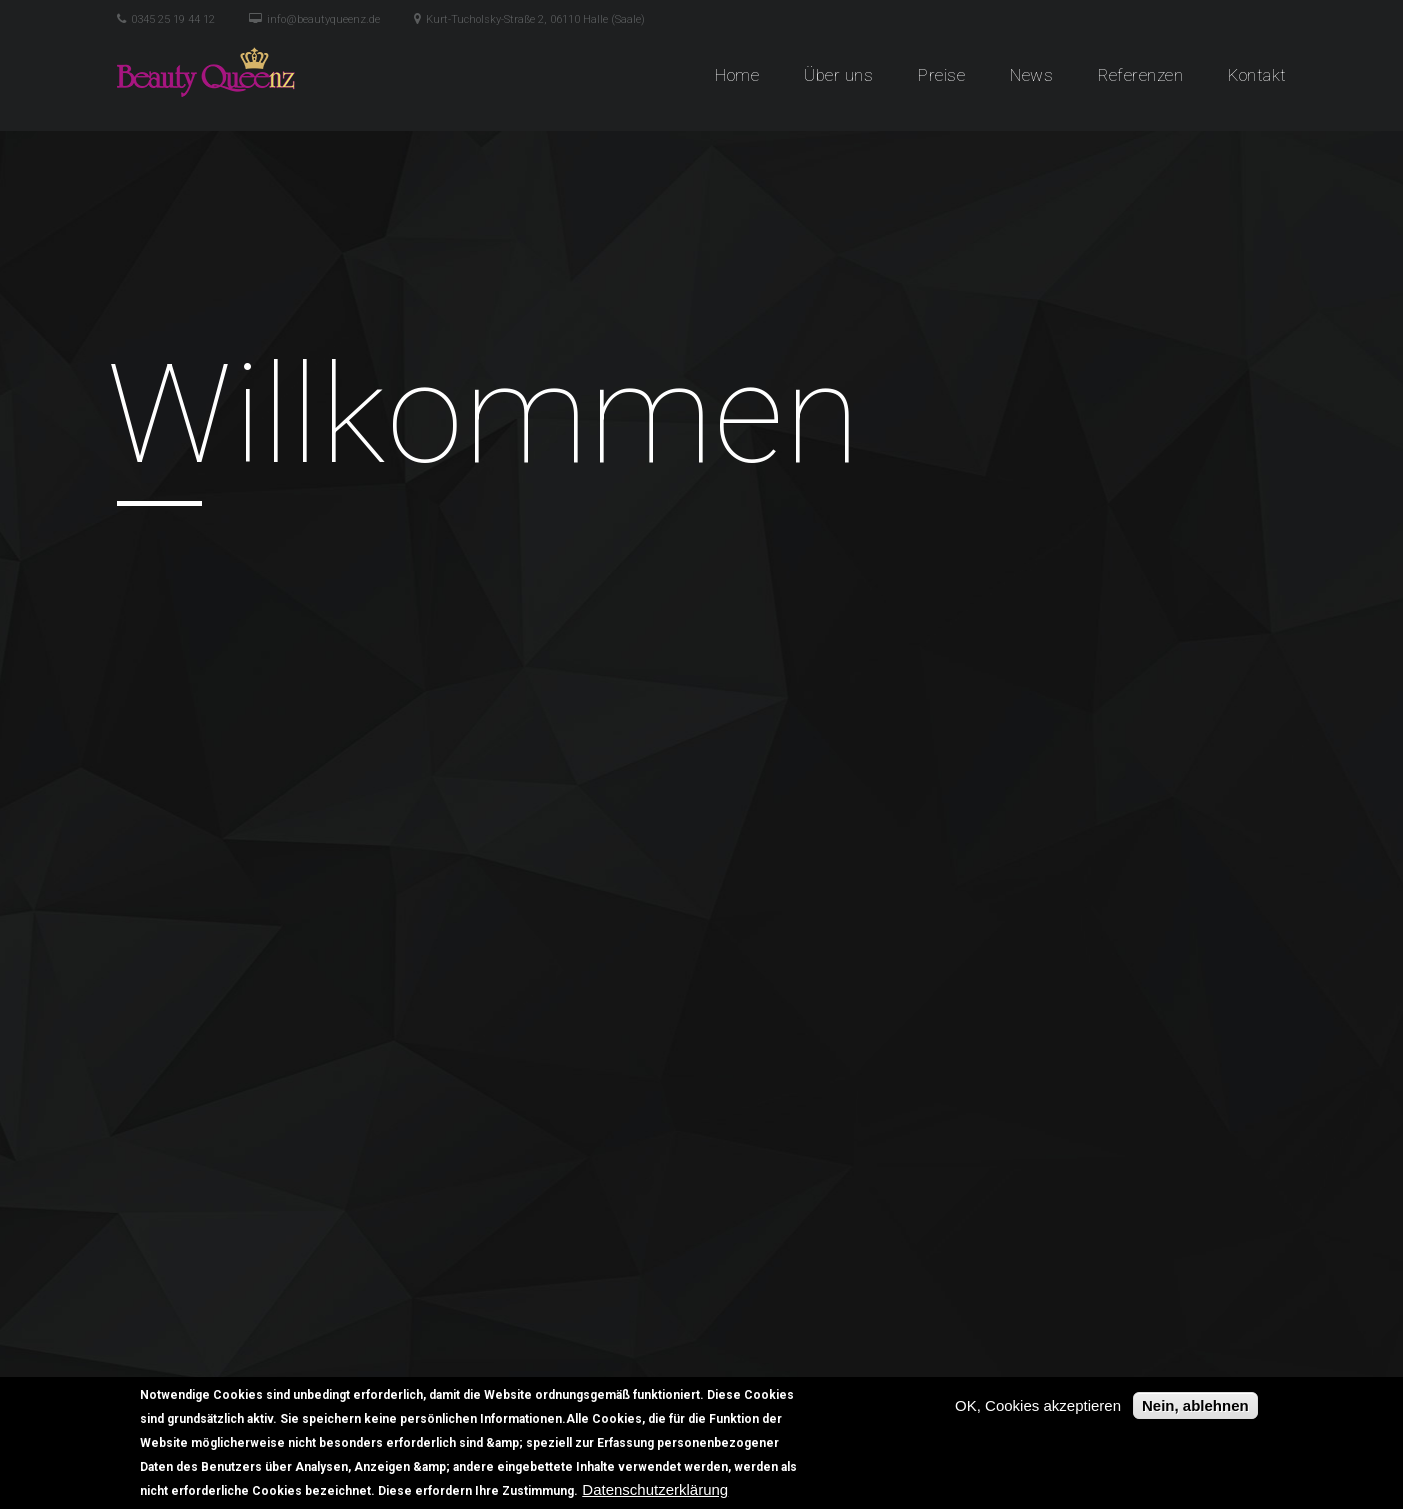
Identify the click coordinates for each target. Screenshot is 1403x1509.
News (1031, 75)
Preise (941, 75)
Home (737, 75)
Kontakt (1257, 75)
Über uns (838, 75)
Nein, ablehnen (1195, 1405)
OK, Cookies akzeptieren (1038, 1405)
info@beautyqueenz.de (323, 19)
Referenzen (1140, 75)
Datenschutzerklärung (655, 1489)
